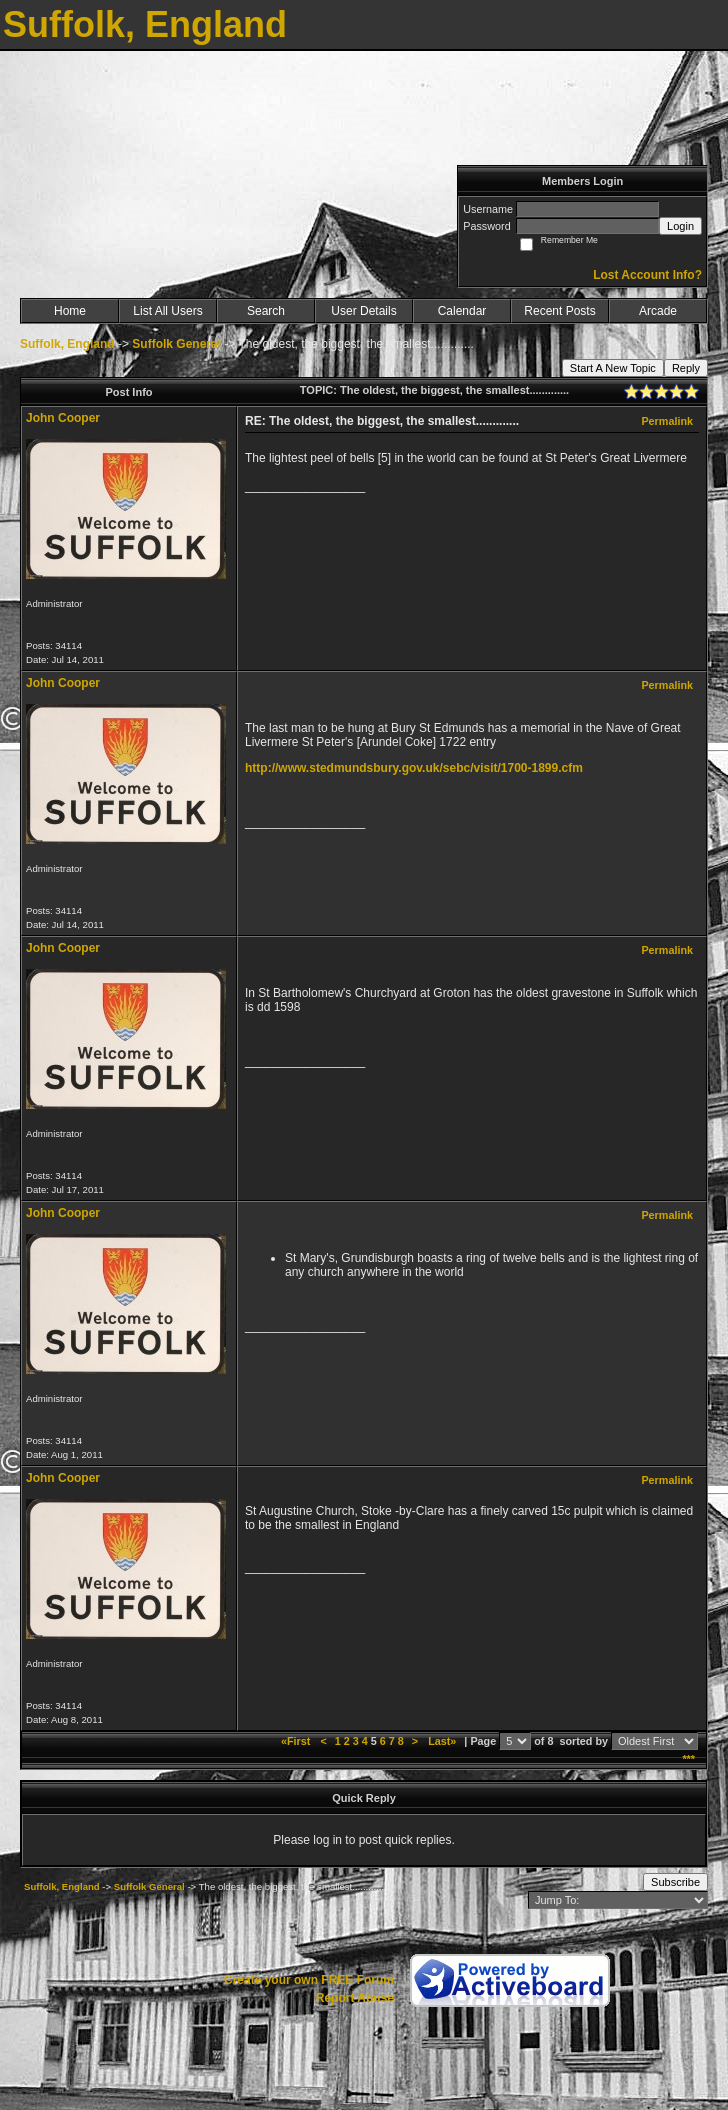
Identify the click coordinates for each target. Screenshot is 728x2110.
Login (680, 226)
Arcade (658, 311)
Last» (443, 1741)
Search (266, 311)
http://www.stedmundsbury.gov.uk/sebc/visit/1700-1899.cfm (414, 768)
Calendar (462, 311)
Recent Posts (559, 311)
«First (297, 1741)
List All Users (167, 311)
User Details (363, 311)
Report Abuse (355, 1998)
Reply (686, 368)
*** (688, 1759)
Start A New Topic (613, 368)
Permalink (667, 421)
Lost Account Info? (647, 275)
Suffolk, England (67, 344)
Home (70, 311)
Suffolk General (176, 344)
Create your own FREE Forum (309, 1980)
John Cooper (63, 418)
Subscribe (675, 1882)
